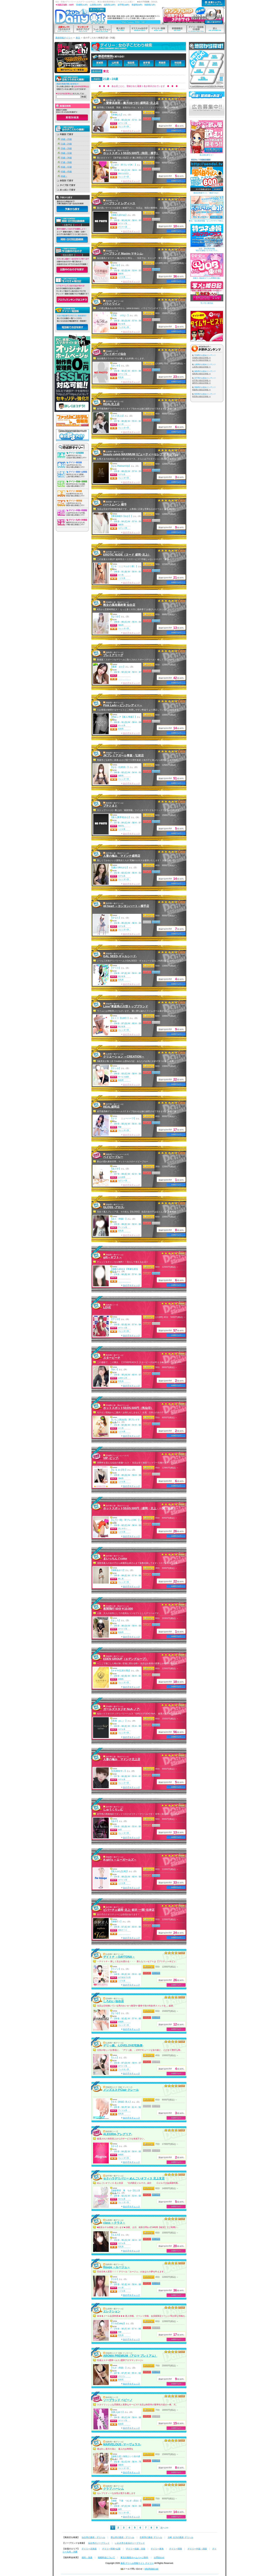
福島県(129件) (109, 5)
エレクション (111, 2311)
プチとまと (110, 805)
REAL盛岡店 (111, 1106)
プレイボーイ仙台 (114, 353)
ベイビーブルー (113, 1157)
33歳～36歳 (66, 157)
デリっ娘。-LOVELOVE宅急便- (123, 2045)
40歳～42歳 (66, 167)
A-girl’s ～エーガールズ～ (119, 1859)
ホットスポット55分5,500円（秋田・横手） (131, 153)
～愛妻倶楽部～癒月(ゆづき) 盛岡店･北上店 (131, 102)
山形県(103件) (95, 5)
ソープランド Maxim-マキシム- (123, 253)
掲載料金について (106, 2557)
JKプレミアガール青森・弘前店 (123, 755)
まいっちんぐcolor (115, 1558)
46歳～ (64, 176)
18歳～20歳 (66, 139)
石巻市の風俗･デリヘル (151, 2537)
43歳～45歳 (66, 171)
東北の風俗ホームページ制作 (134, 2557)
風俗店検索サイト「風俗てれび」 (206, 193)
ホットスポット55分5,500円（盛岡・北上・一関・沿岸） (139, 1508)
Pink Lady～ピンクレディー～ (122, 705)
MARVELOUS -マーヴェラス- (122, 2444)
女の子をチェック (130, 131)
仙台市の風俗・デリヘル (93, 2537)
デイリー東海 (157, 2549)
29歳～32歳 (66, 153)
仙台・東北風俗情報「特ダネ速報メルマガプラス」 (206, 249)
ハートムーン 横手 (115, 504)
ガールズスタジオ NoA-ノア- (121, 1709)
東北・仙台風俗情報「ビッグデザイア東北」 (207, 221)
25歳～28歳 (66, 148)
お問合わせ (159, 2557)
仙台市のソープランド (98, 2543)
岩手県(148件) (123, 5)
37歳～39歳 (66, 162)
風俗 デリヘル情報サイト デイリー (137, 2563)
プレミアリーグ (113, 655)
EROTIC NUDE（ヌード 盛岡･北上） (127, 554)
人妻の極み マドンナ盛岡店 (121, 855)
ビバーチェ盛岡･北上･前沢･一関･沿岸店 (128, 1909)
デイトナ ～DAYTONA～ (119, 1956)
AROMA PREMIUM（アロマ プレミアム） (130, 2355)
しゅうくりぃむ (113, 1809)
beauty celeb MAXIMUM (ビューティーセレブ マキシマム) (140, 454)
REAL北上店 (111, 404)
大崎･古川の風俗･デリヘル (180, 2537)
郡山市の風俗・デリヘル (122, 2537)
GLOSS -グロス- (113, 1207)
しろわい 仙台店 (113, 2001)
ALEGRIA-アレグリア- (117, 2134)
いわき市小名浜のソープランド (130, 2543)
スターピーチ (111, 1357)
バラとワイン (111, 303)
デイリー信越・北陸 (135, 2549)
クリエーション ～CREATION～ (123, 1056)
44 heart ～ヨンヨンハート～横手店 (126, 906)
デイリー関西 (175, 2549)
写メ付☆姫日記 (207, 303)
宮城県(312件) (82, 5)
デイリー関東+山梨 (111, 2549)
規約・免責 (87, 2557)
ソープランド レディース (119, 203)
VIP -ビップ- (111, 1458)
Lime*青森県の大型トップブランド (125, 1006)
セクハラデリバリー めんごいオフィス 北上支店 (134, 2178)
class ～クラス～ (114, 2222)
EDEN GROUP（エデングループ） (125, 1658)
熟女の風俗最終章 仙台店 (119, 604)
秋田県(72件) (149, 5)
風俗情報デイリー (63, 37)
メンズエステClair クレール (121, 2089)
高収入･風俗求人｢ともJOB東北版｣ (206, 278)
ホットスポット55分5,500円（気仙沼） (128, 1407)
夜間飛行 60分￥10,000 (118, 1608)
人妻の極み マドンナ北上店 (121, 1759)
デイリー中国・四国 (197, 2549)
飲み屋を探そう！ (207, 155)
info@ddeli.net (151, 2569)
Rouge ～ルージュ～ (116, 2267)
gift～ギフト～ (112, 1257)
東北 (78, 37)
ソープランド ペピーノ (117, 2400)
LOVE (107, 1307)
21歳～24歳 (66, 144)
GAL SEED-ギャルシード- (120, 956)
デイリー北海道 (89, 2549)
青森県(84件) (136, 5)
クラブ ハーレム (113, 2488)
